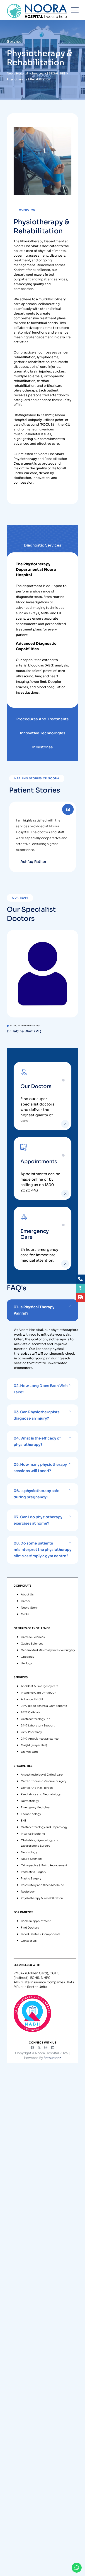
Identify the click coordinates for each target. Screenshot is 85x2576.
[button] (42, 1310)
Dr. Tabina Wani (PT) (24, 1031)
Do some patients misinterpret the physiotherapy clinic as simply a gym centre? (42, 1549)
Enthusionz (52, 2058)
